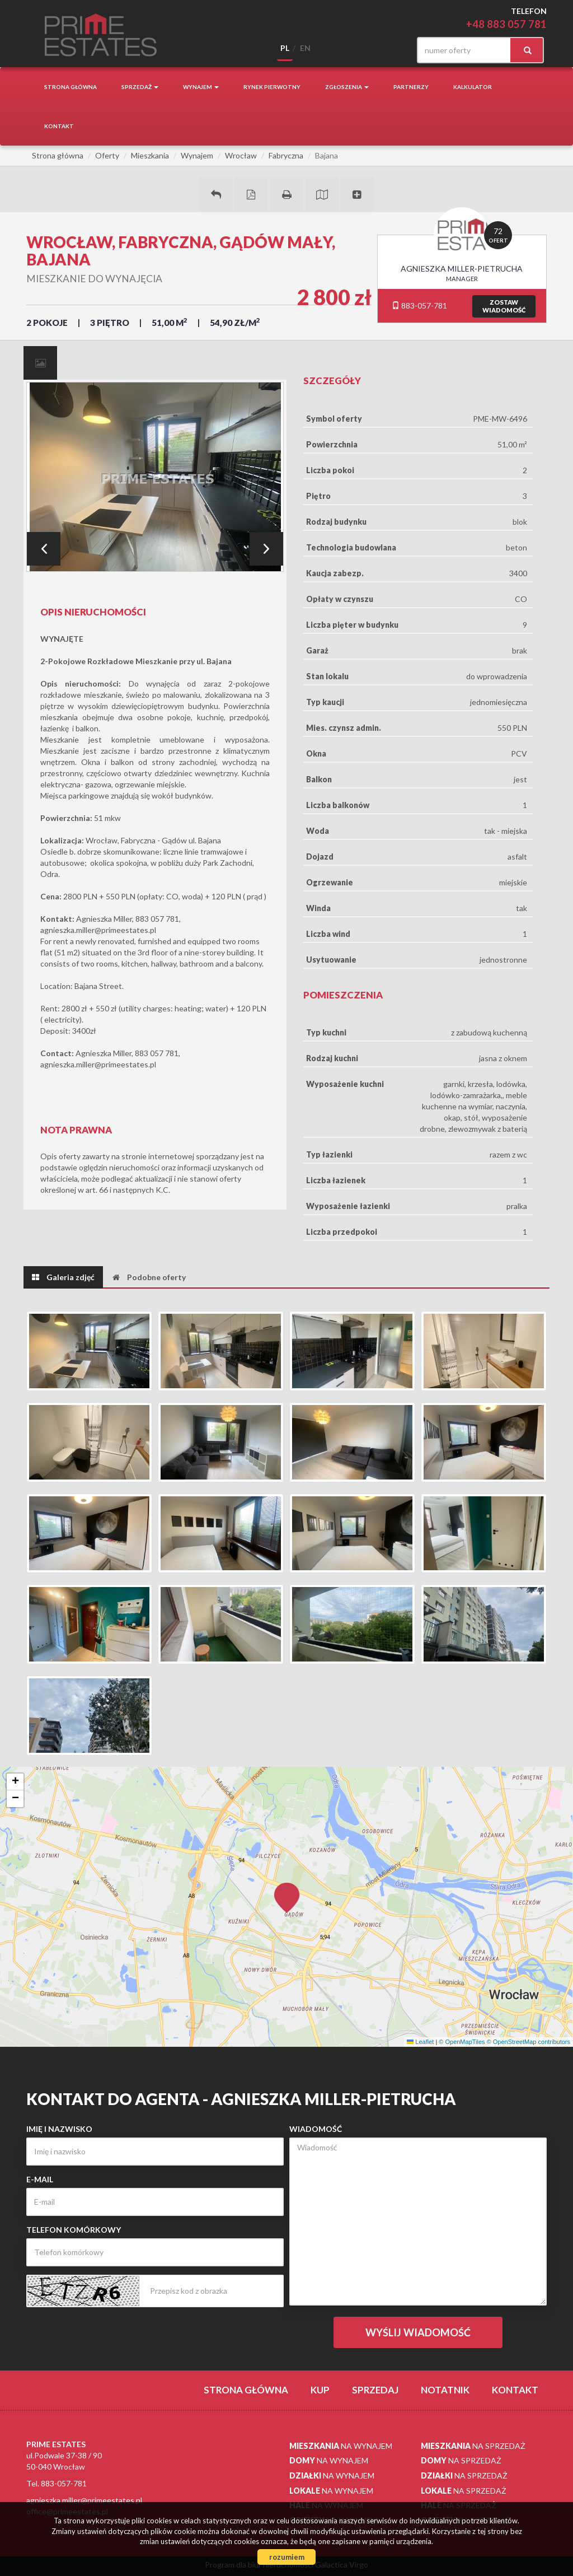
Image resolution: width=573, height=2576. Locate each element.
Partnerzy (411, 86)
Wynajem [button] (201, 86)
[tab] (40, 363)
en (305, 48)
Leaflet (556, 2041)
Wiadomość (315, 2129)
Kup (320, 2390)
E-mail (39, 2179)
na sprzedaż (473, 2446)
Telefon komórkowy (73, 2229)
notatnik (445, 2390)
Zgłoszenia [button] (347, 86)
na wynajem (340, 2446)
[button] (286, 1891)
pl (284, 48)
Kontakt (59, 126)
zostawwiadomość (503, 306)
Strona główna (70, 86)
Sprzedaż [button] (139, 86)
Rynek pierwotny (271, 86)
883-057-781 (419, 305)
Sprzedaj (375, 2390)
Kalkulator (472, 86)
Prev (43, 549)
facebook (389, 50)
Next (266, 549)
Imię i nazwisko (59, 2129)
